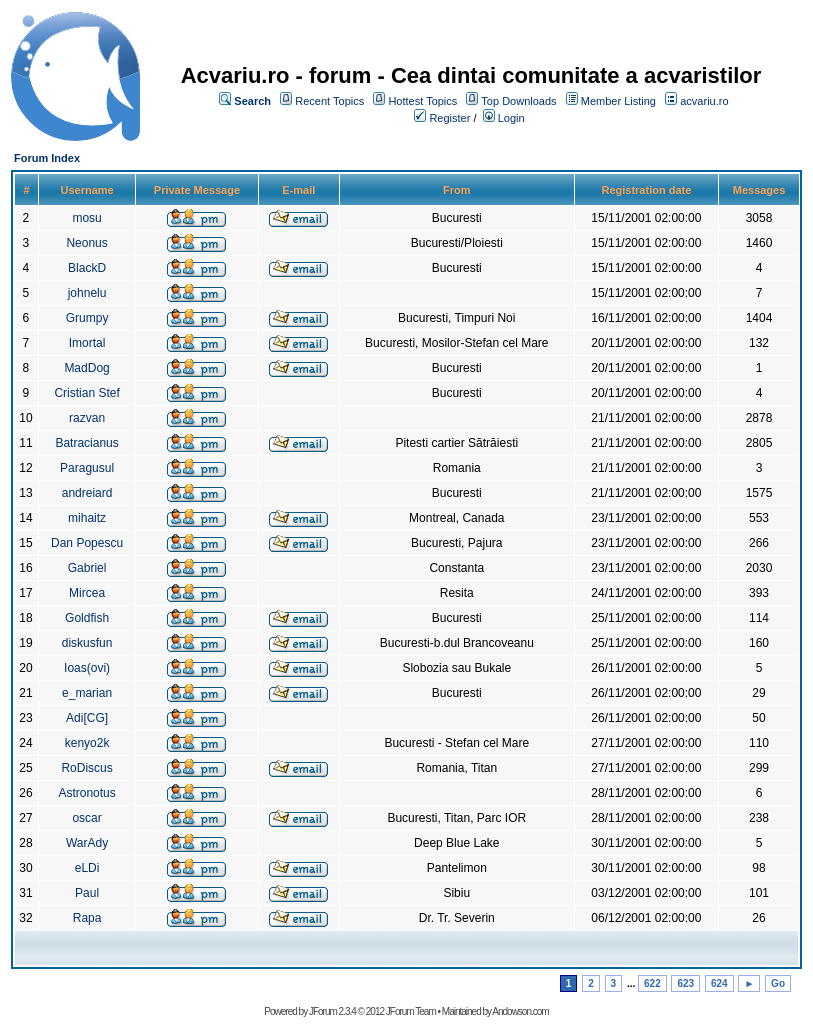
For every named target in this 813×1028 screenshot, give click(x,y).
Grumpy (87, 318)
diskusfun (87, 643)
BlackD (87, 268)
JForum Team (411, 1011)
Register (449, 118)
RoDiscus (86, 768)
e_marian (87, 693)
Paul (87, 893)
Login (511, 118)
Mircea (87, 593)
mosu (86, 218)
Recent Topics (329, 101)
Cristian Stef (86, 393)
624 (719, 983)
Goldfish (87, 618)
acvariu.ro (704, 101)
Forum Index (47, 158)
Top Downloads (518, 101)
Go (778, 983)
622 (652, 983)
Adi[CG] (87, 718)
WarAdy (87, 843)
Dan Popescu (87, 543)
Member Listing (618, 101)
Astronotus (86, 793)
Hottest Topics (422, 101)
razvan (87, 418)
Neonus (86, 243)
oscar (86, 818)
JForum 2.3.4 (332, 1011)
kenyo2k (87, 743)
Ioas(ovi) (87, 668)
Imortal (87, 343)
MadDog (86, 368)
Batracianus (86, 443)
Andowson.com (520, 1011)
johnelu (87, 293)
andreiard (87, 493)
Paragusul (87, 468)
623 (685, 983)
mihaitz (87, 518)
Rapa (87, 918)
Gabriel (87, 568)
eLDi (87, 868)
